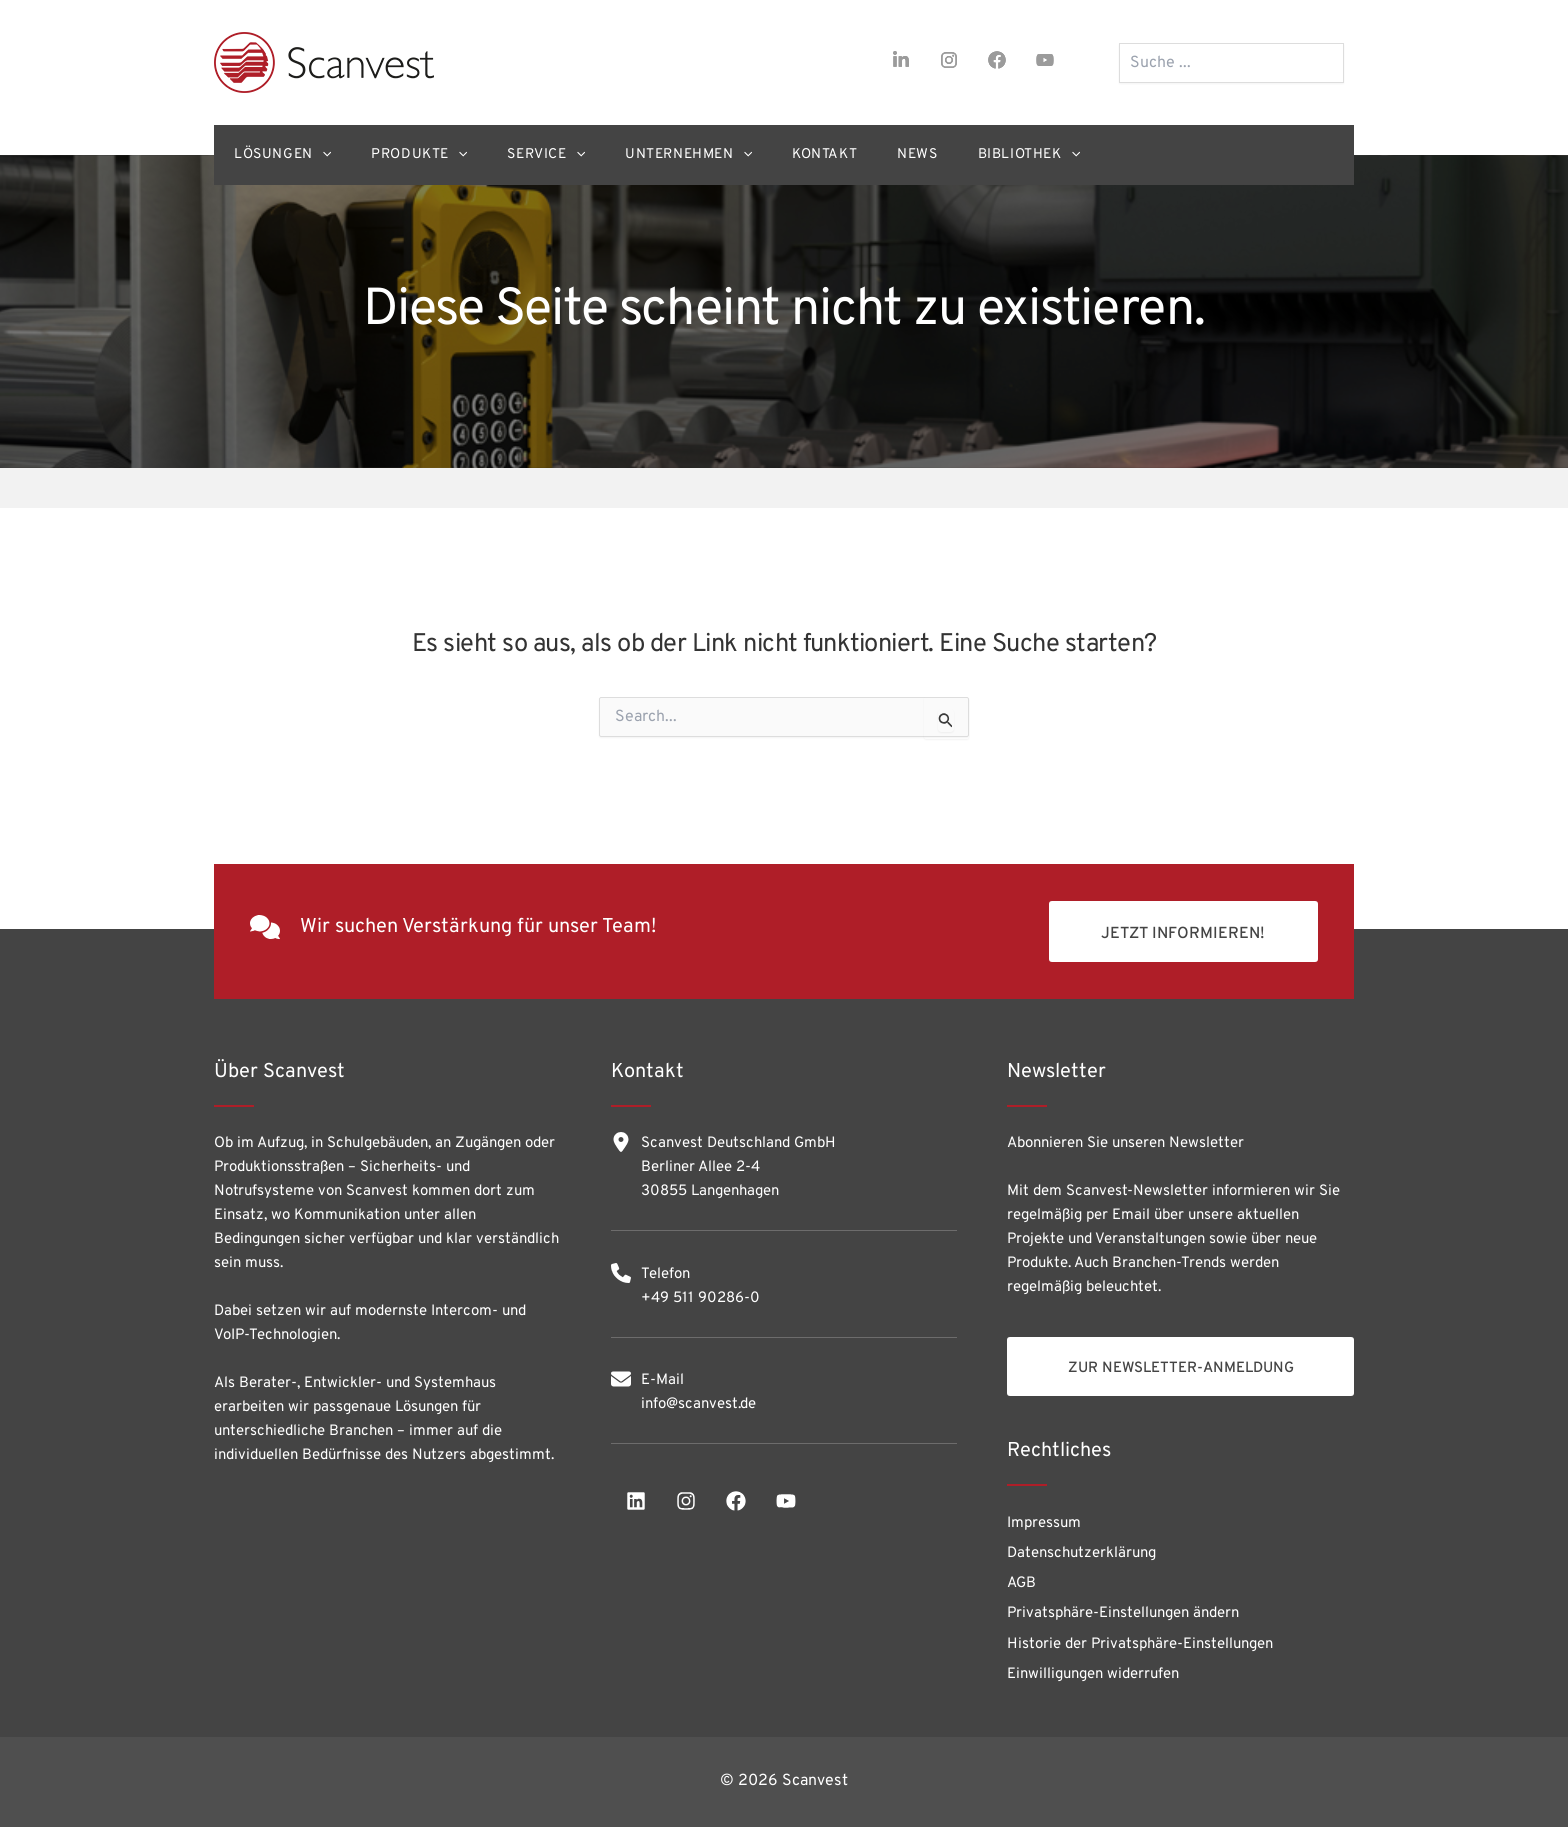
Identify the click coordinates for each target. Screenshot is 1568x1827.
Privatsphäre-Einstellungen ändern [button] (1123, 1608)
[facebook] (997, 60)
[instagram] (949, 60)
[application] (327, 155)
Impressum (1044, 1512)
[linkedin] (636, 1488)
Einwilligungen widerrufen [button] (1093, 1673)
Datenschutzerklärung (1081, 1544)
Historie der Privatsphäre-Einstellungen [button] (1140, 1641)
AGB (1021, 1576)
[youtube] (1045, 60)
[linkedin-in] (901, 60)
